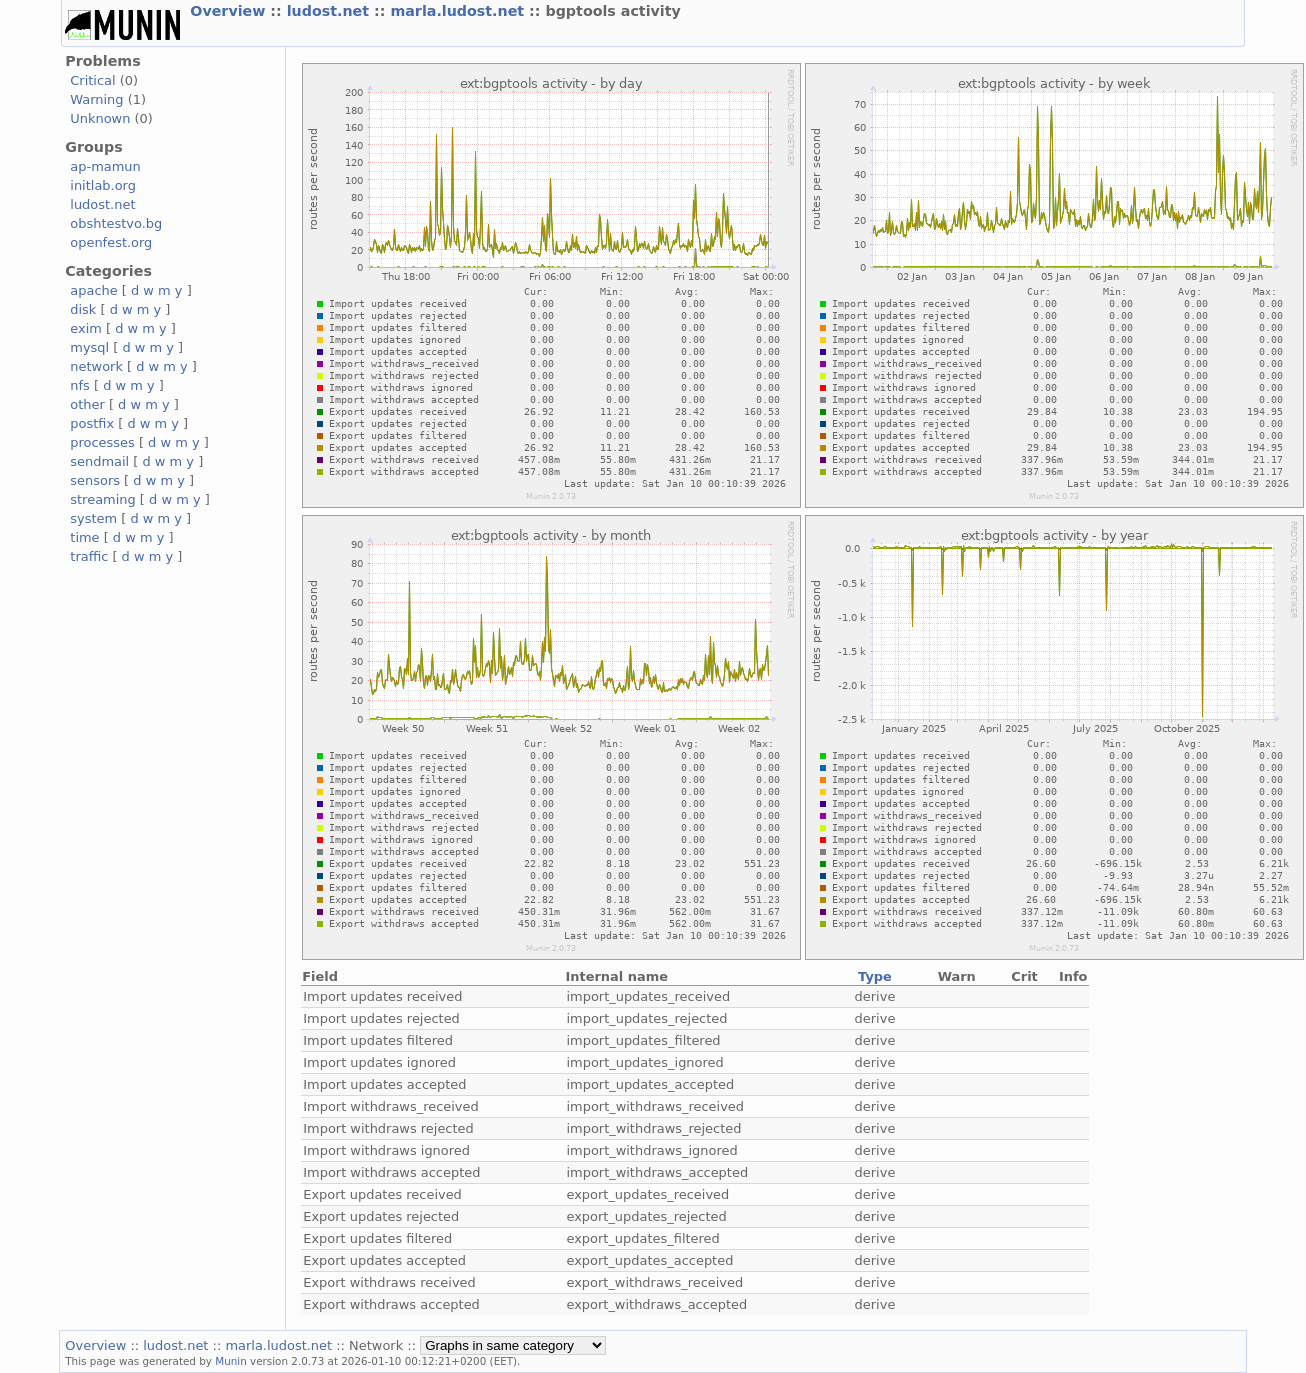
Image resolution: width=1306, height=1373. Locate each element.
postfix (92, 423)
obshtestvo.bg (116, 223)
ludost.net (330, 11)
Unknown (100, 118)
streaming (102, 499)
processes (102, 442)
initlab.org (103, 185)
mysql (89, 347)
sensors (95, 480)
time (84, 537)
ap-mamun (105, 166)
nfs (80, 385)
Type (875, 976)
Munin (231, 1361)
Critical (92, 80)
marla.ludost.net (459, 11)
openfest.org (111, 242)
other (87, 404)
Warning (96, 99)
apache (93, 290)
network (96, 366)
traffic (89, 556)
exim (86, 328)
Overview (230, 11)
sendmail (99, 461)
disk (83, 309)
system (93, 518)
